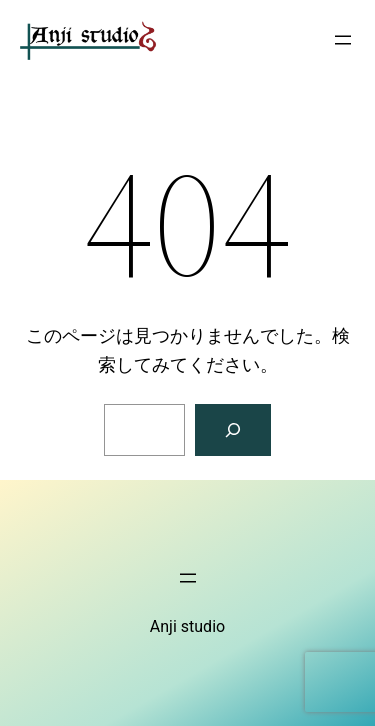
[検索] (233, 430)
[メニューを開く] (343, 40)
